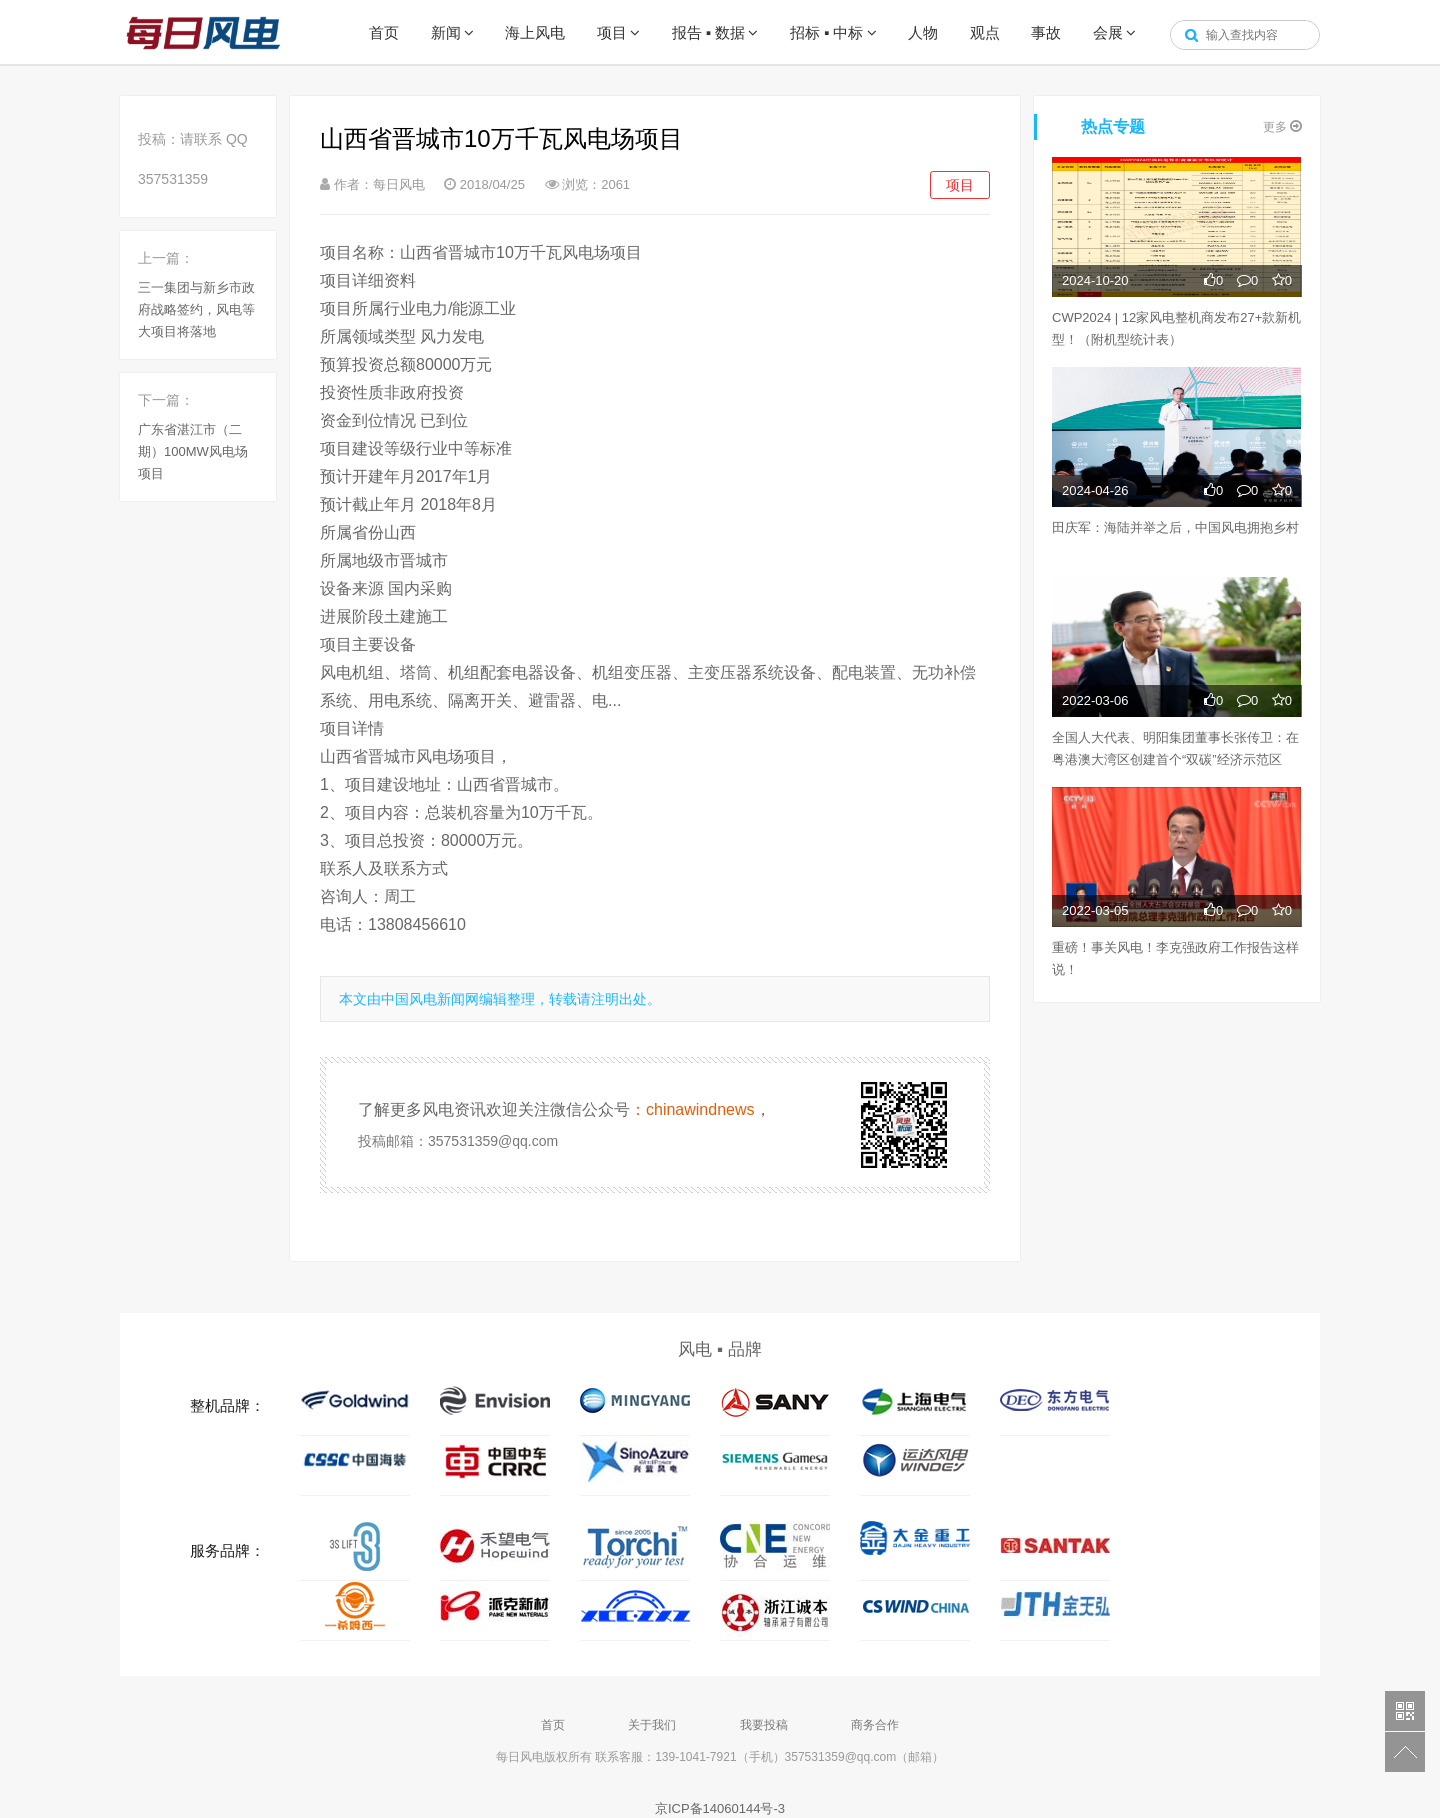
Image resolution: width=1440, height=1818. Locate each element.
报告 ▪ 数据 (709, 32)
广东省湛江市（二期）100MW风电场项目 (193, 451)
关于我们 (652, 1725)
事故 (1046, 32)
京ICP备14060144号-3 (720, 1808)
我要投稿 (764, 1725)
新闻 (446, 32)
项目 (612, 32)
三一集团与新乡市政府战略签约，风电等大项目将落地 (196, 309)
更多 (1282, 126)
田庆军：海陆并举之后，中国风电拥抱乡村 (1175, 527)
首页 (384, 32)
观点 (985, 32)
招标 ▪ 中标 (827, 32)
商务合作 (875, 1725)
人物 (923, 32)
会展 (1108, 32)
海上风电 (535, 32)
